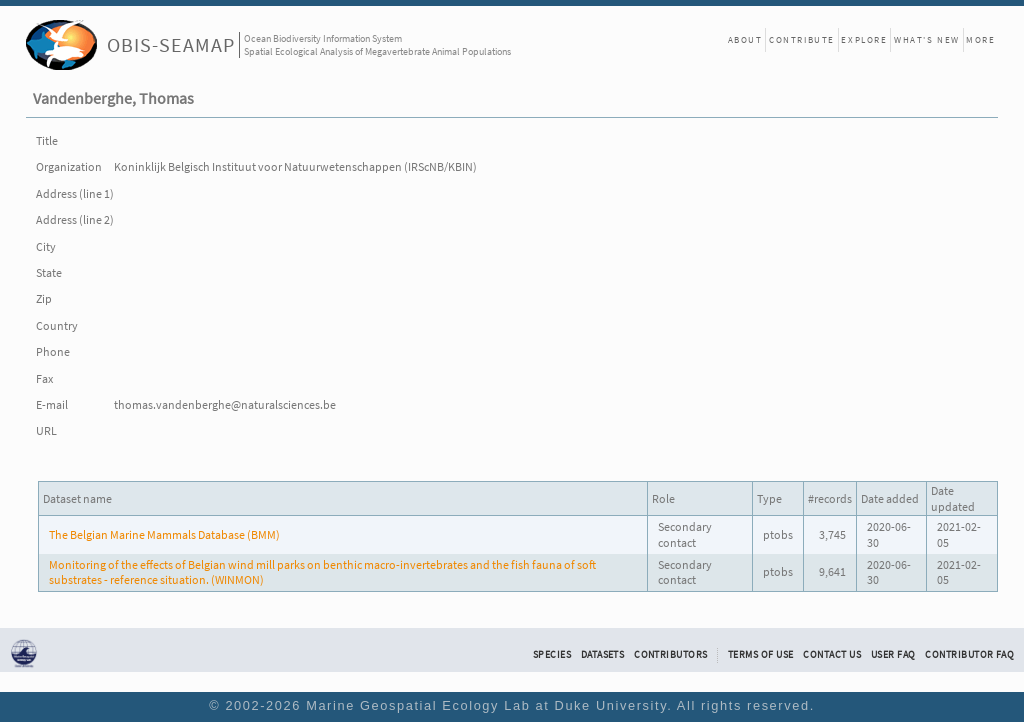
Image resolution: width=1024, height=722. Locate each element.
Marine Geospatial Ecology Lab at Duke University (486, 705)
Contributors (671, 655)
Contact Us (832, 655)
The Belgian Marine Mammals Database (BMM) (164, 534)
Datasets (603, 655)
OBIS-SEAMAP (171, 44)
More (980, 39)
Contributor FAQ (969, 655)
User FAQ (893, 655)
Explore (864, 39)
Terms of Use (761, 655)
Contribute (802, 39)
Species (552, 655)
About (745, 39)
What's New (927, 39)
